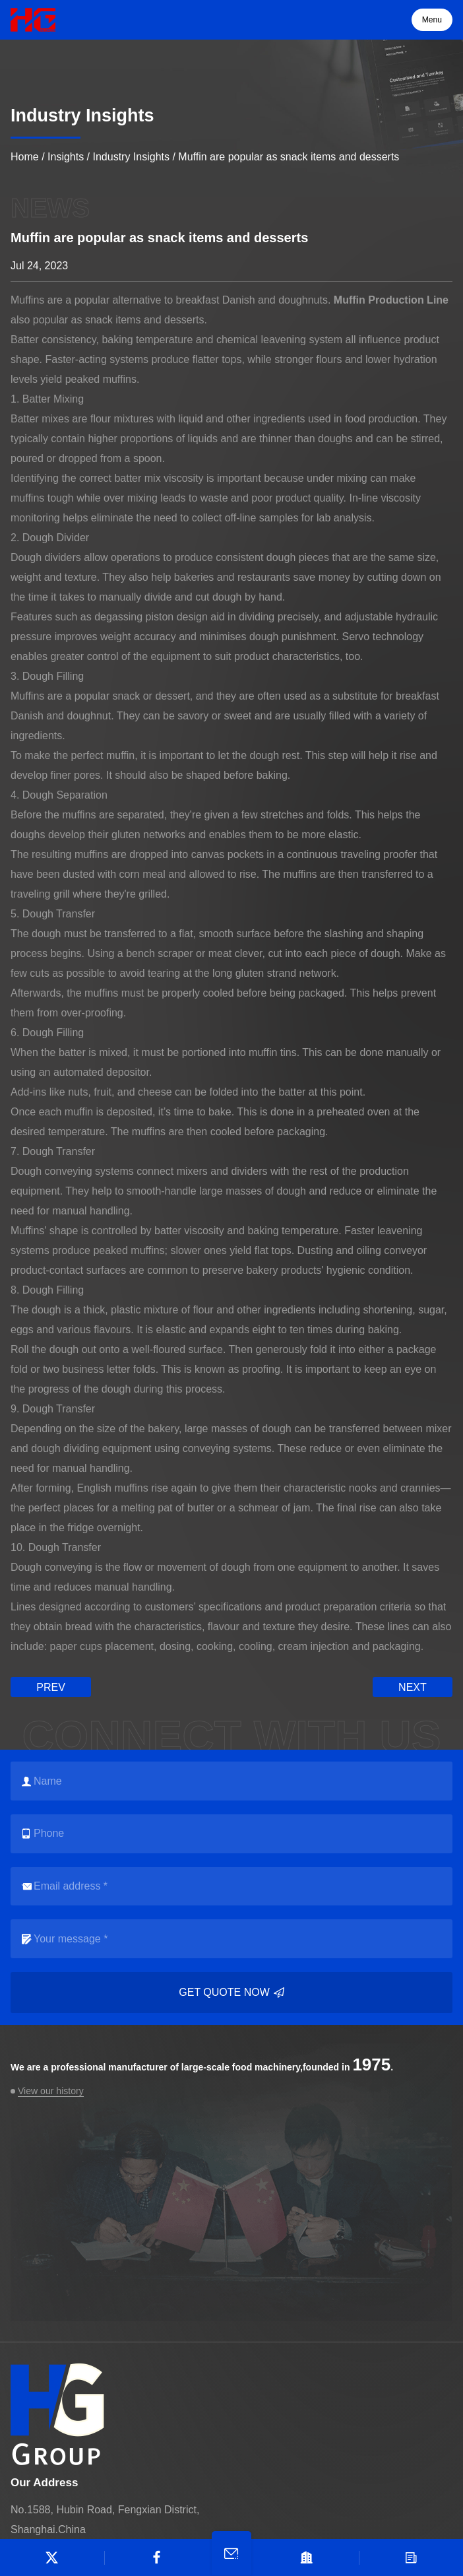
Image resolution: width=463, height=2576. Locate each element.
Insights (65, 156)
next (412, 1686)
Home (25, 156)
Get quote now (231, 1992)
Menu (432, 19)
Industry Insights (131, 156)
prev (50, 1686)
